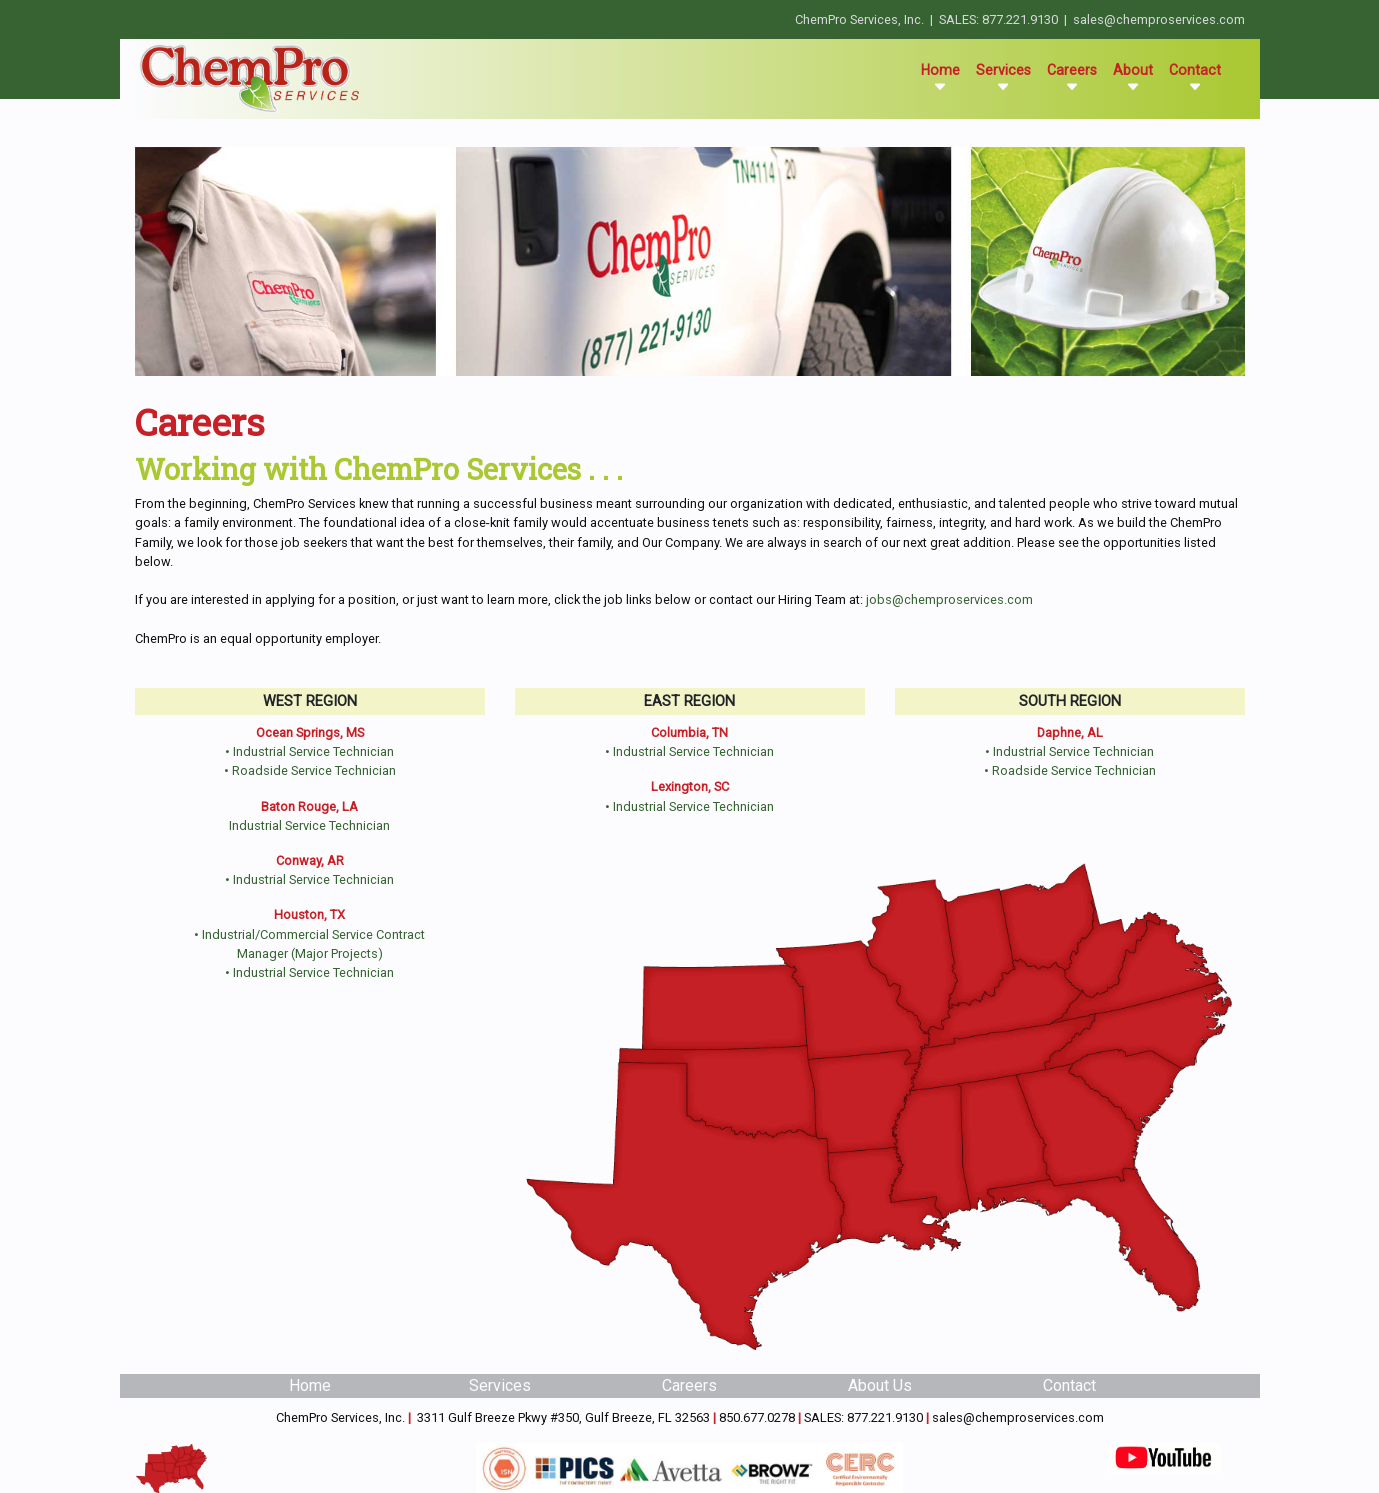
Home (944, 77)
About (1133, 78)
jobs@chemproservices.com (949, 599)
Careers (1072, 78)
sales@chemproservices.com (1159, 19)
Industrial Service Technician (309, 825)
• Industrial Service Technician (309, 751)
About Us (880, 1385)
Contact (1195, 78)
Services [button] (1003, 78)
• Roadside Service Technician (310, 770)
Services (500, 1385)
